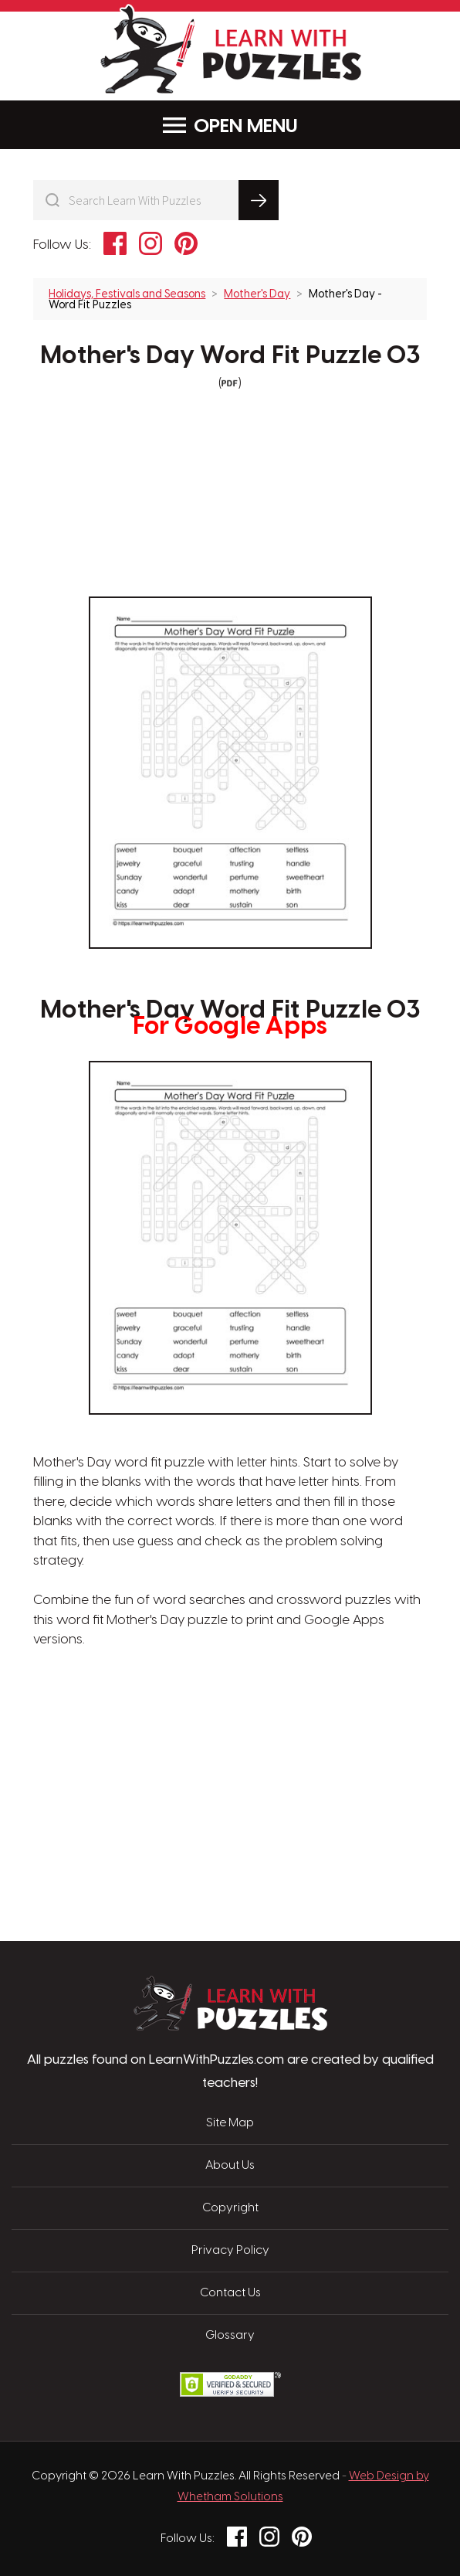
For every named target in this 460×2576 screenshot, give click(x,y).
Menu (230, 126)
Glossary (230, 2336)
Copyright (230, 2208)
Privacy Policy (230, 2251)
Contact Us (230, 2293)
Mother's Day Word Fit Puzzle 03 (230, 356)
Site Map (230, 2123)
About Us (230, 2166)
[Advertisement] (156, 1724)
